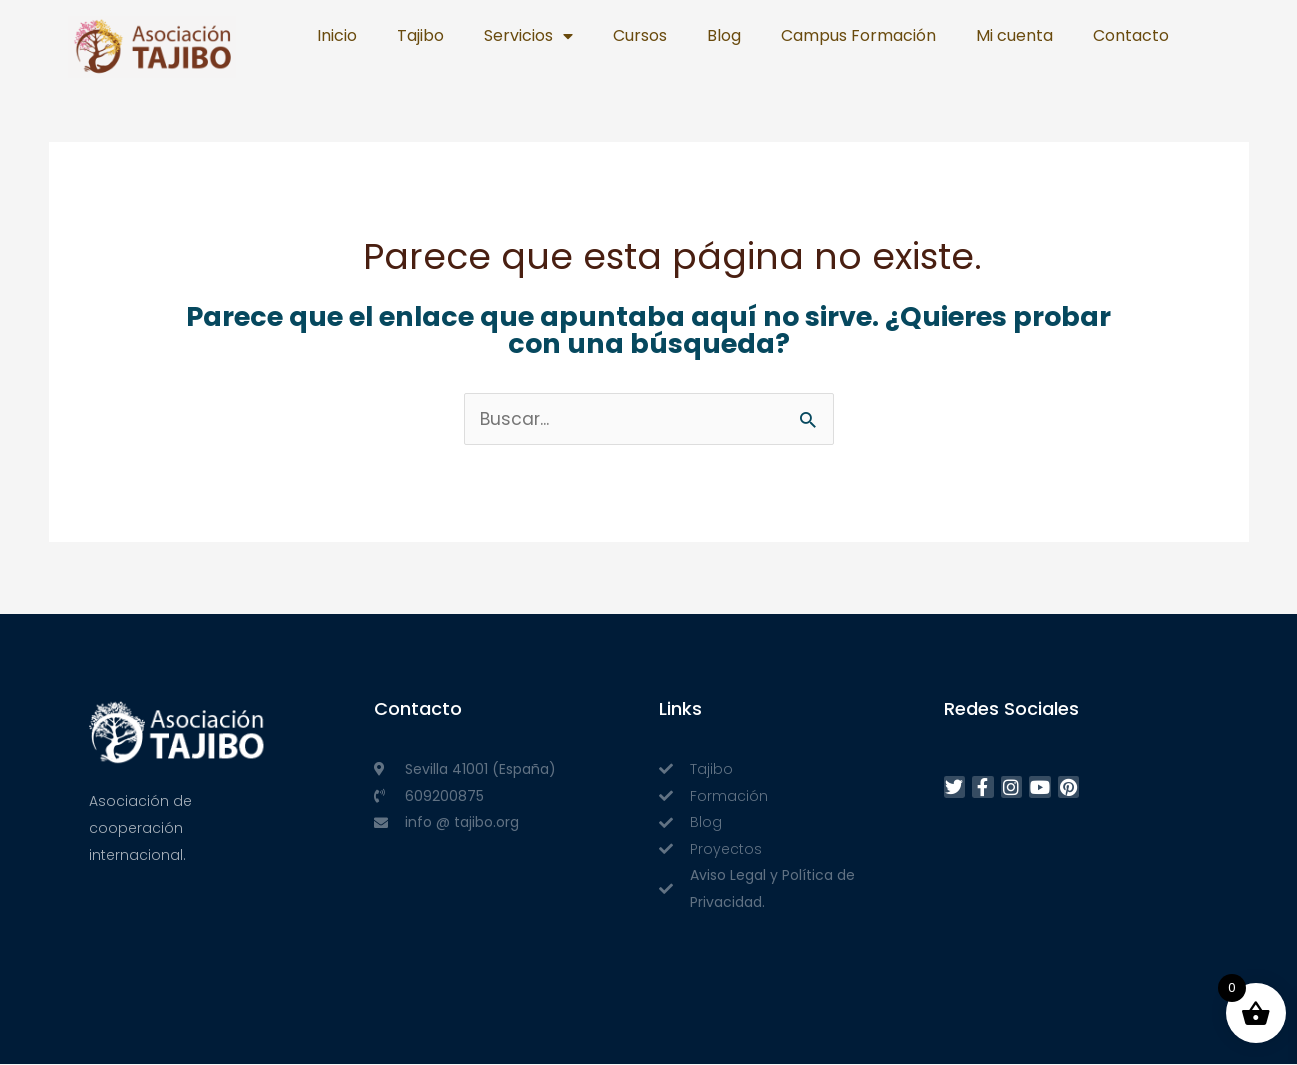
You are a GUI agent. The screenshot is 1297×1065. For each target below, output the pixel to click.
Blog (724, 35)
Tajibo (420, 35)
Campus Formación (858, 35)
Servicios (528, 36)
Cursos (640, 35)
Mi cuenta (1014, 35)
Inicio (337, 35)
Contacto (1131, 35)
